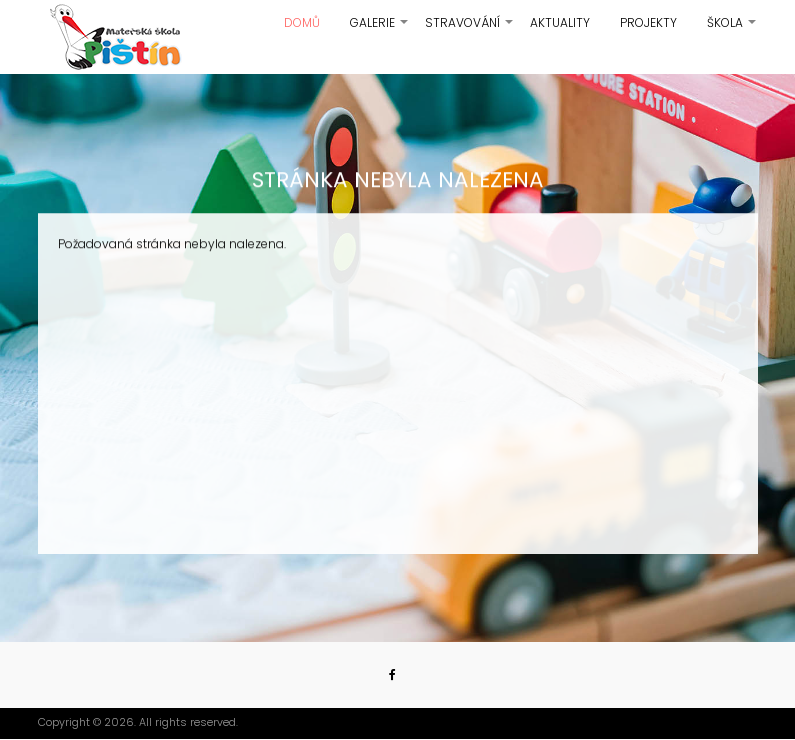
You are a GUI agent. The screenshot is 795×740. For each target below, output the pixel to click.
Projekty (648, 22)
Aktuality (560, 22)
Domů (302, 22)
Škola (732, 30)
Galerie (380, 30)
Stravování (470, 30)
